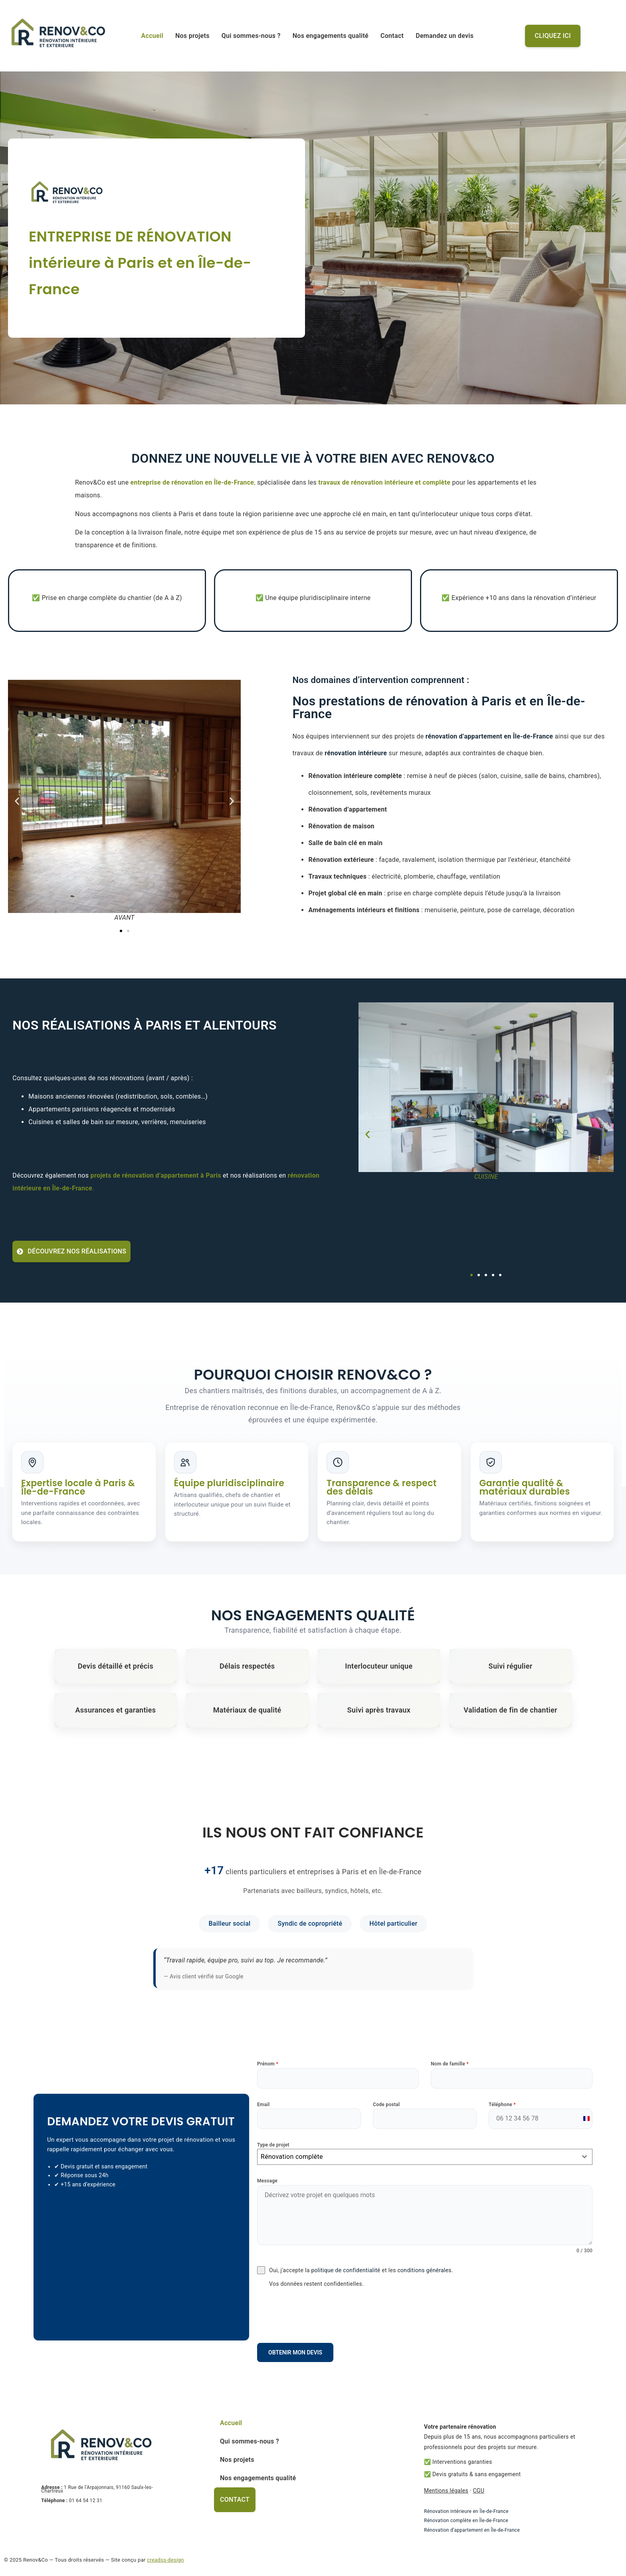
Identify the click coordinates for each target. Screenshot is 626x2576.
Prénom (267, 2064)
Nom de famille (450, 2064)
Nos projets (192, 36)
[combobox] (424, 2157)
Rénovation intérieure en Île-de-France (466, 2511)
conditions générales (424, 2270)
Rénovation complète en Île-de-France (466, 2520)
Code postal (386, 2104)
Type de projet (273, 2145)
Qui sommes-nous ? (251, 36)
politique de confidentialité (345, 2270)
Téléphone (502, 2104)
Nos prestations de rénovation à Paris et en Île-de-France (438, 707)
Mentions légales (446, 2490)
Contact (392, 36)
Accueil (152, 36)
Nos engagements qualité (330, 36)
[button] (17, 801)
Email (263, 2104)
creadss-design (165, 2560)
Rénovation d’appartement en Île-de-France (472, 2530)
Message (267, 2181)
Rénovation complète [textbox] (292, 2156)
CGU (478, 2490)
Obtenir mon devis (295, 2352)
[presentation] (424, 2315)
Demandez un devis (444, 36)
